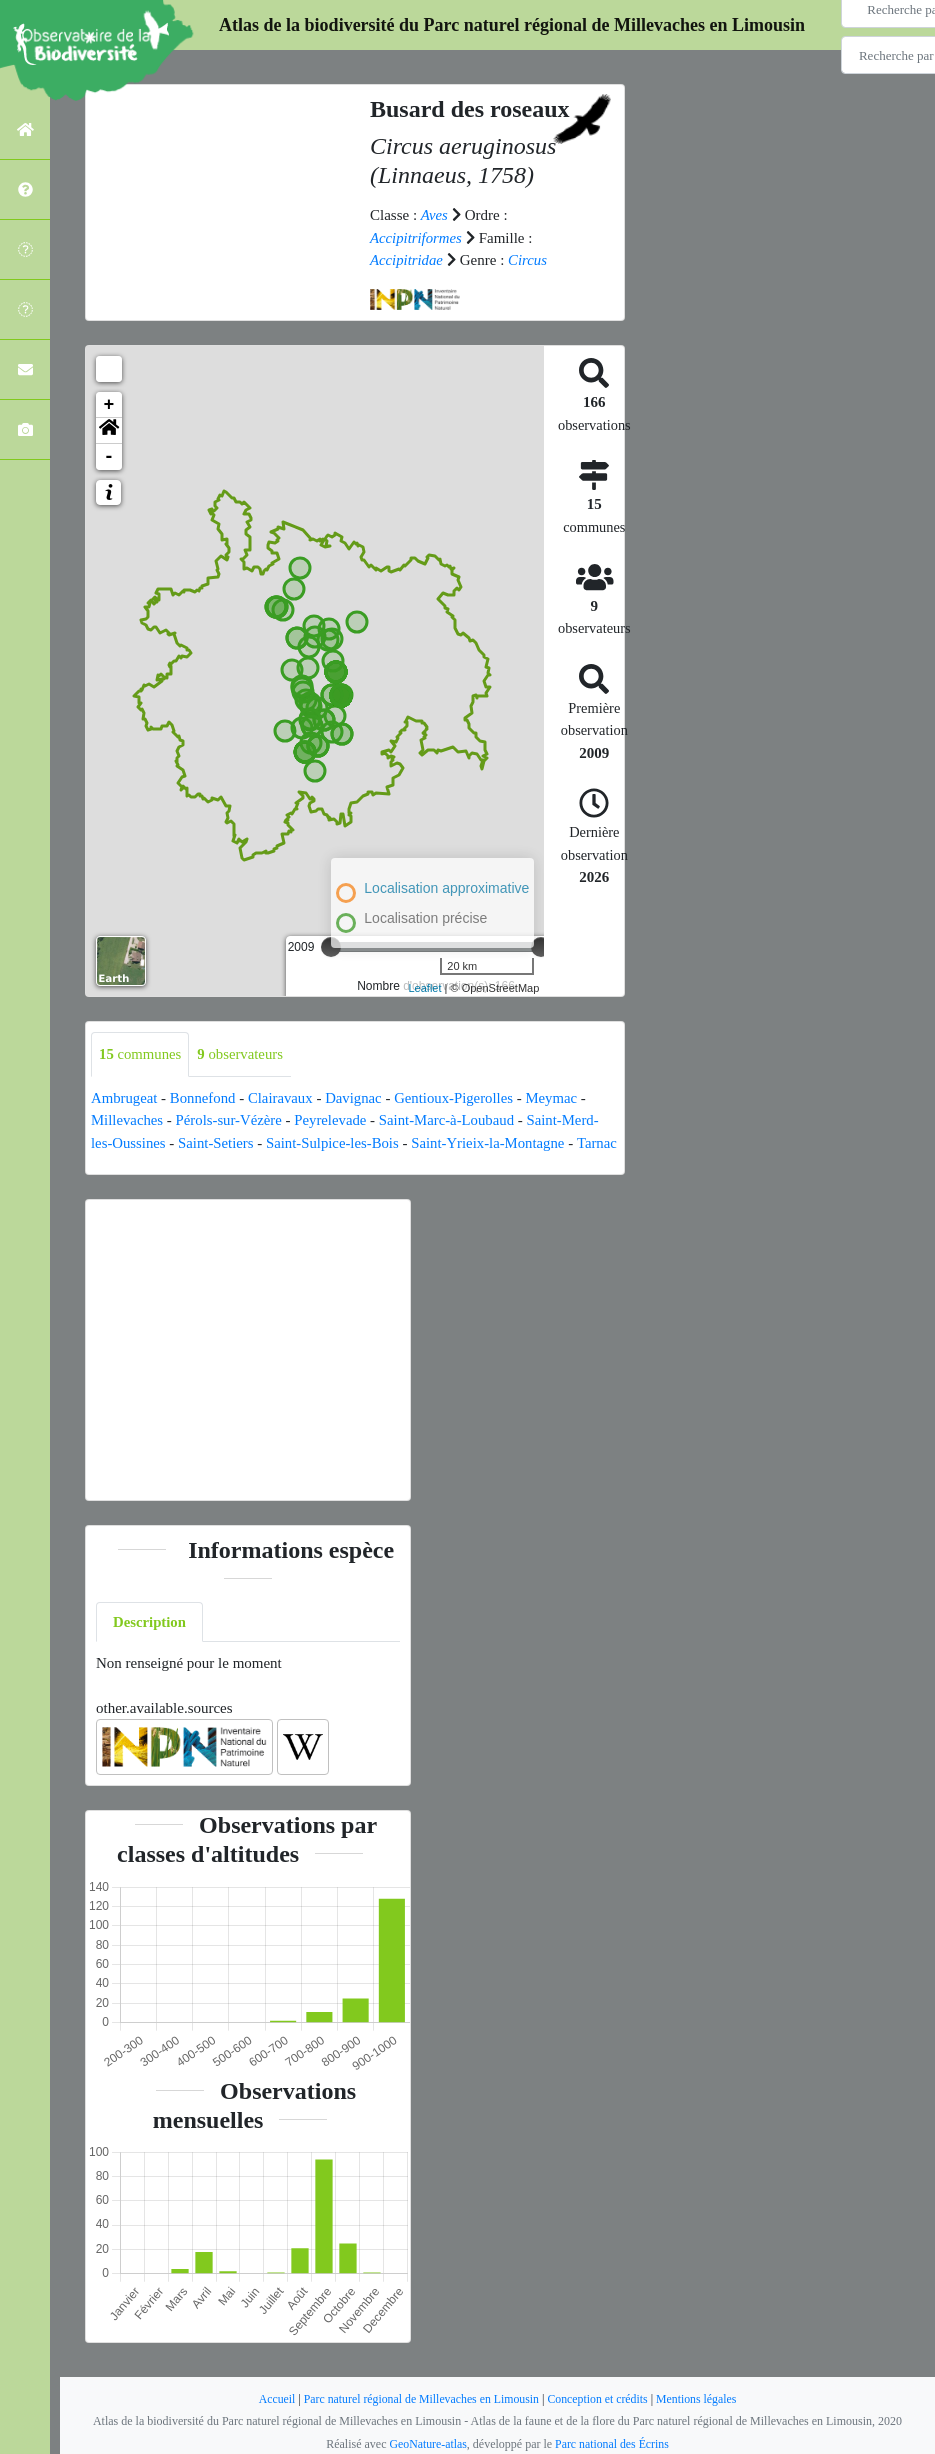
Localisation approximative (446, 888)
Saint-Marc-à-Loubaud (451, 1120)
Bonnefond (204, 1098)
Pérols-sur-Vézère (231, 1120)
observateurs (242, 1054)
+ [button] (109, 405)
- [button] (109, 457)
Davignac (356, 1098)
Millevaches (127, 1120)
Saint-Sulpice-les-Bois (335, 1143)
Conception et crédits (599, 2399)
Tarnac (111, 1165)
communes (141, 1054)
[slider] (331, 947)
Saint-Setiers (217, 1143)
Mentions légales (700, 2399)
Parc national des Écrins (613, 2444)
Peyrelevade (333, 1120)
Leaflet (424, 988)
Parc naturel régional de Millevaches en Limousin (420, 2399)
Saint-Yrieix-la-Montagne (494, 1143)
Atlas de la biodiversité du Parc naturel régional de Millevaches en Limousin (512, 25)
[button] (109, 431)
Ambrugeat (124, 1098)
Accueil (273, 2399)
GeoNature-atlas (427, 2444)
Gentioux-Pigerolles (458, 1098)
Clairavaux (283, 1098)
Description (150, 1644)
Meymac (558, 1098)
